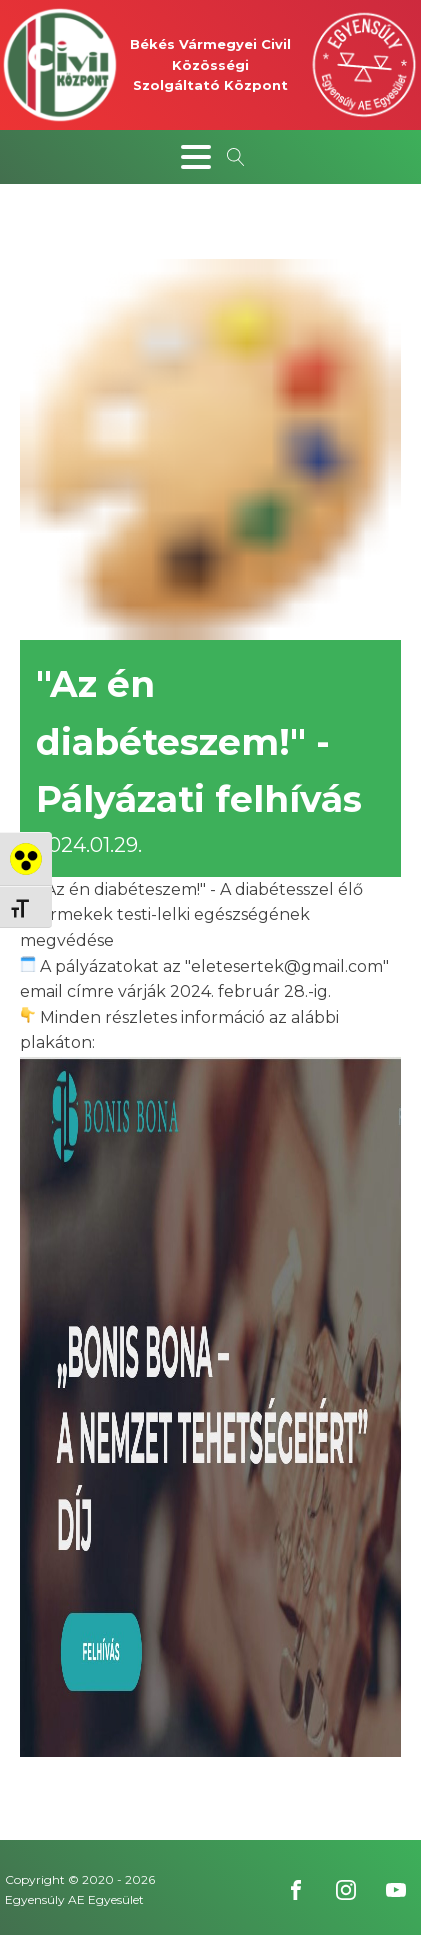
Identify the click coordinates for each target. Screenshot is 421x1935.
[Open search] (236, 157)
